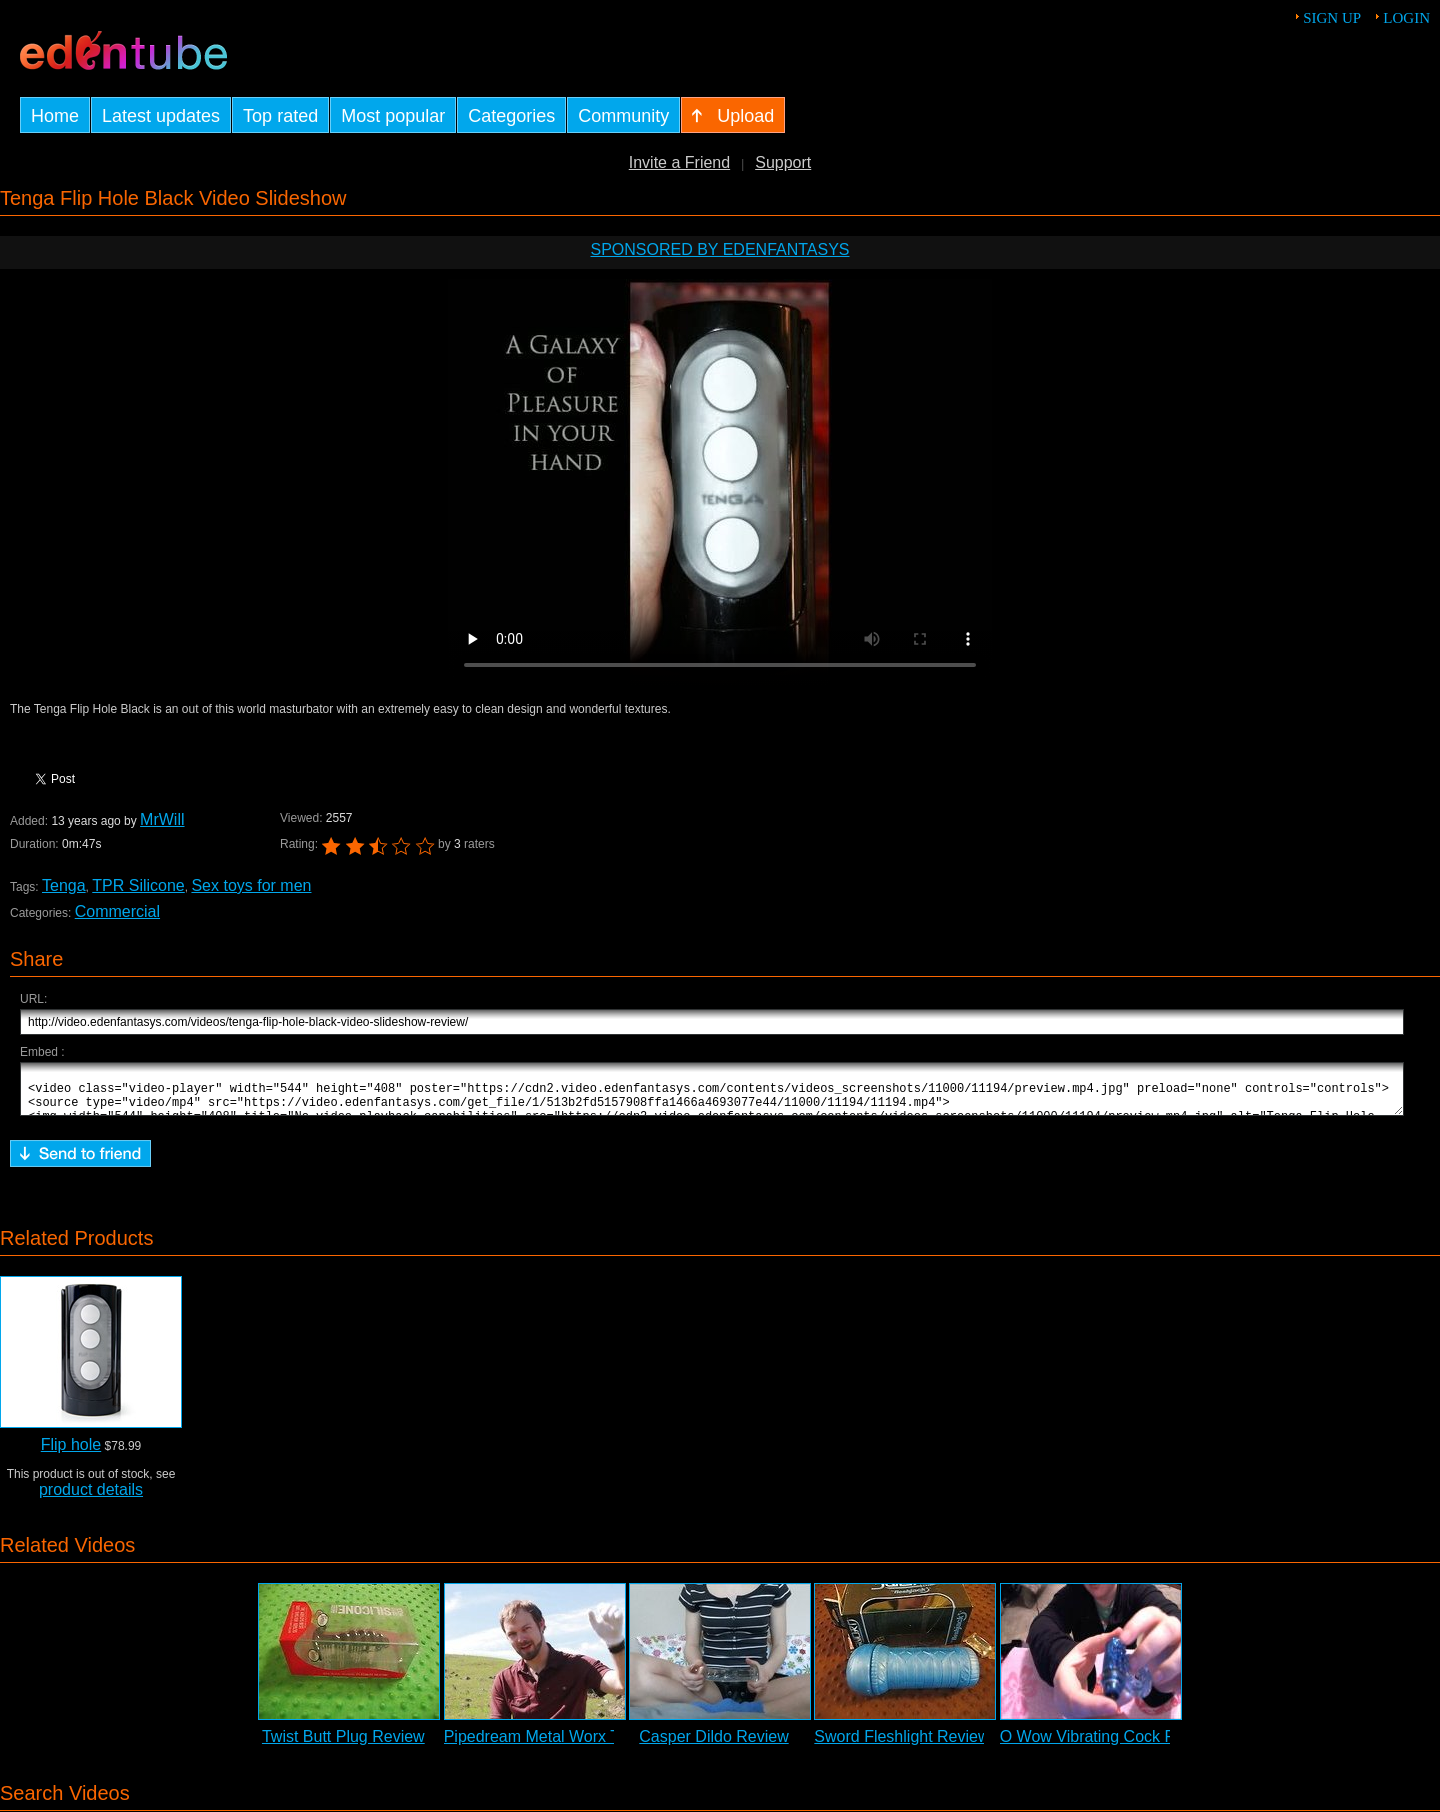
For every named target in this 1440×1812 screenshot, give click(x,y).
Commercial (117, 911)
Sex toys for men (251, 885)
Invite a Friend (679, 162)
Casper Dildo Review (713, 1745)
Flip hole (71, 1453)
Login (1406, 18)
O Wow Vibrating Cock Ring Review (1127, 1745)
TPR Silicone (138, 885)
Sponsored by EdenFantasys (719, 249)
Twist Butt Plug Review (343, 1745)
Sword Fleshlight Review (901, 1745)
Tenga (64, 885)
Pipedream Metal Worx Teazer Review (580, 1745)
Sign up (1332, 18)
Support (783, 162)
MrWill (162, 819)
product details (91, 1498)
